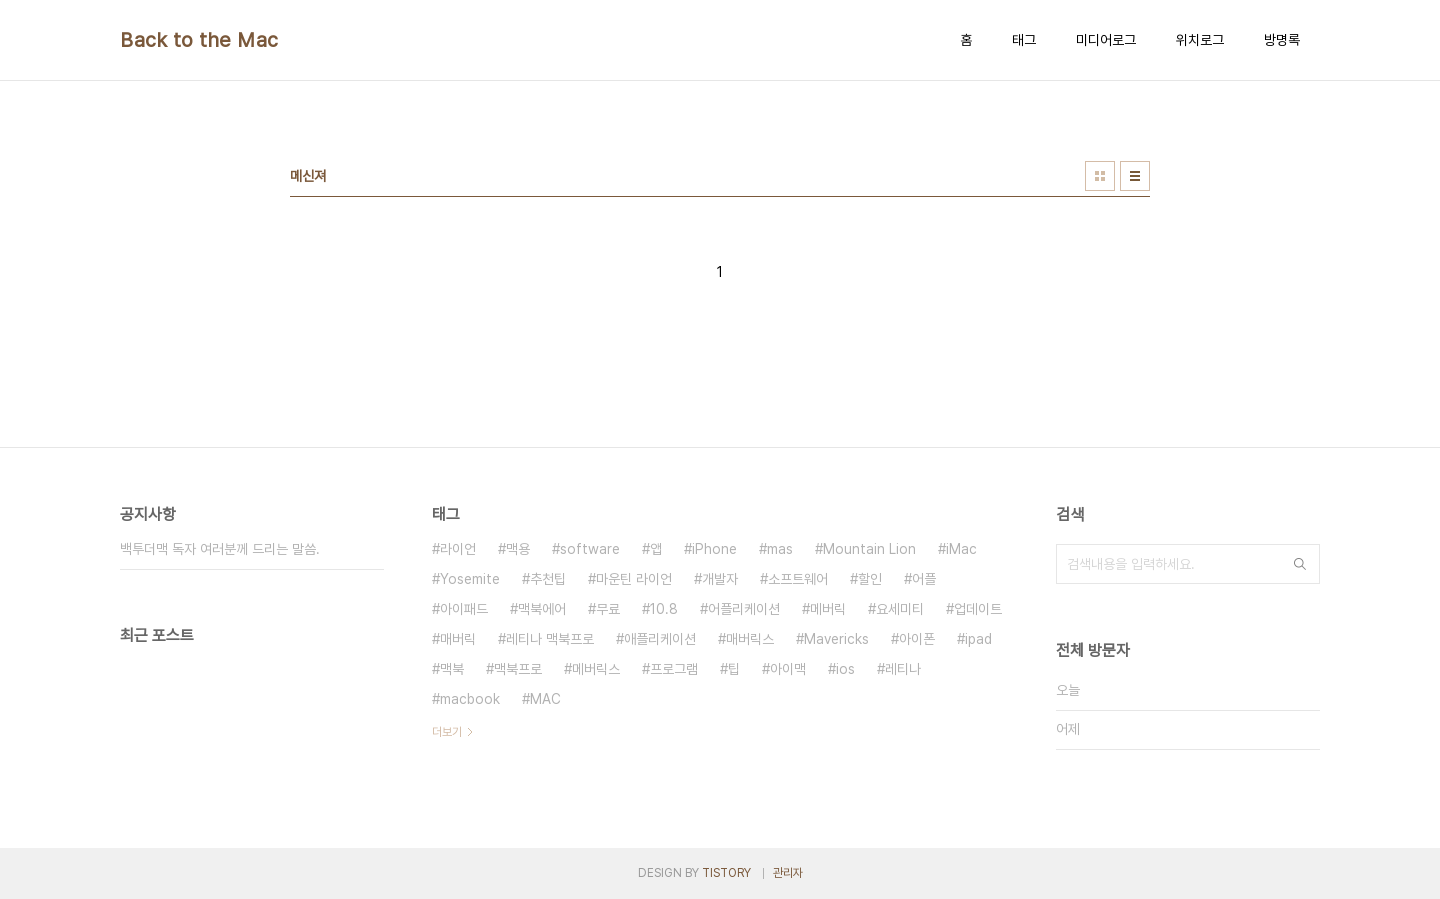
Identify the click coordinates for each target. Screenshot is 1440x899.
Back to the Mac (199, 40)
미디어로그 (1106, 40)
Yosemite (470, 579)
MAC (545, 699)
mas (780, 549)
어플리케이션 (744, 609)
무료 (608, 609)
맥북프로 (518, 669)
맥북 (452, 669)
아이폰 (917, 639)
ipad (978, 639)
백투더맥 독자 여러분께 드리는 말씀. (220, 549)
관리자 (788, 873)
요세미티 (900, 609)
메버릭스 (596, 669)
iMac (961, 549)
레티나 (903, 669)
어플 (924, 579)
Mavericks (836, 639)
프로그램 (674, 669)
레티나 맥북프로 (550, 639)
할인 (870, 579)
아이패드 (464, 609)
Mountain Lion (869, 549)
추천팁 (548, 579)
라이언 (458, 549)
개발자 (720, 579)
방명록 (1282, 40)
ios (845, 669)
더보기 (447, 732)
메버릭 (828, 609)
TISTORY (726, 873)
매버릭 (458, 639)
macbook (470, 699)
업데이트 (978, 609)
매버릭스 (750, 639)
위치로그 (1200, 40)
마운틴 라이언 (634, 579)
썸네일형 (1100, 176)
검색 (1300, 564)
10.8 (664, 609)
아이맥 (788, 669)
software (590, 549)
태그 (1024, 40)
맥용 (518, 549)
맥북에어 (542, 609)
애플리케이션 (660, 639)
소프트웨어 (798, 579)
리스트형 (1135, 176)
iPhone (714, 549)
